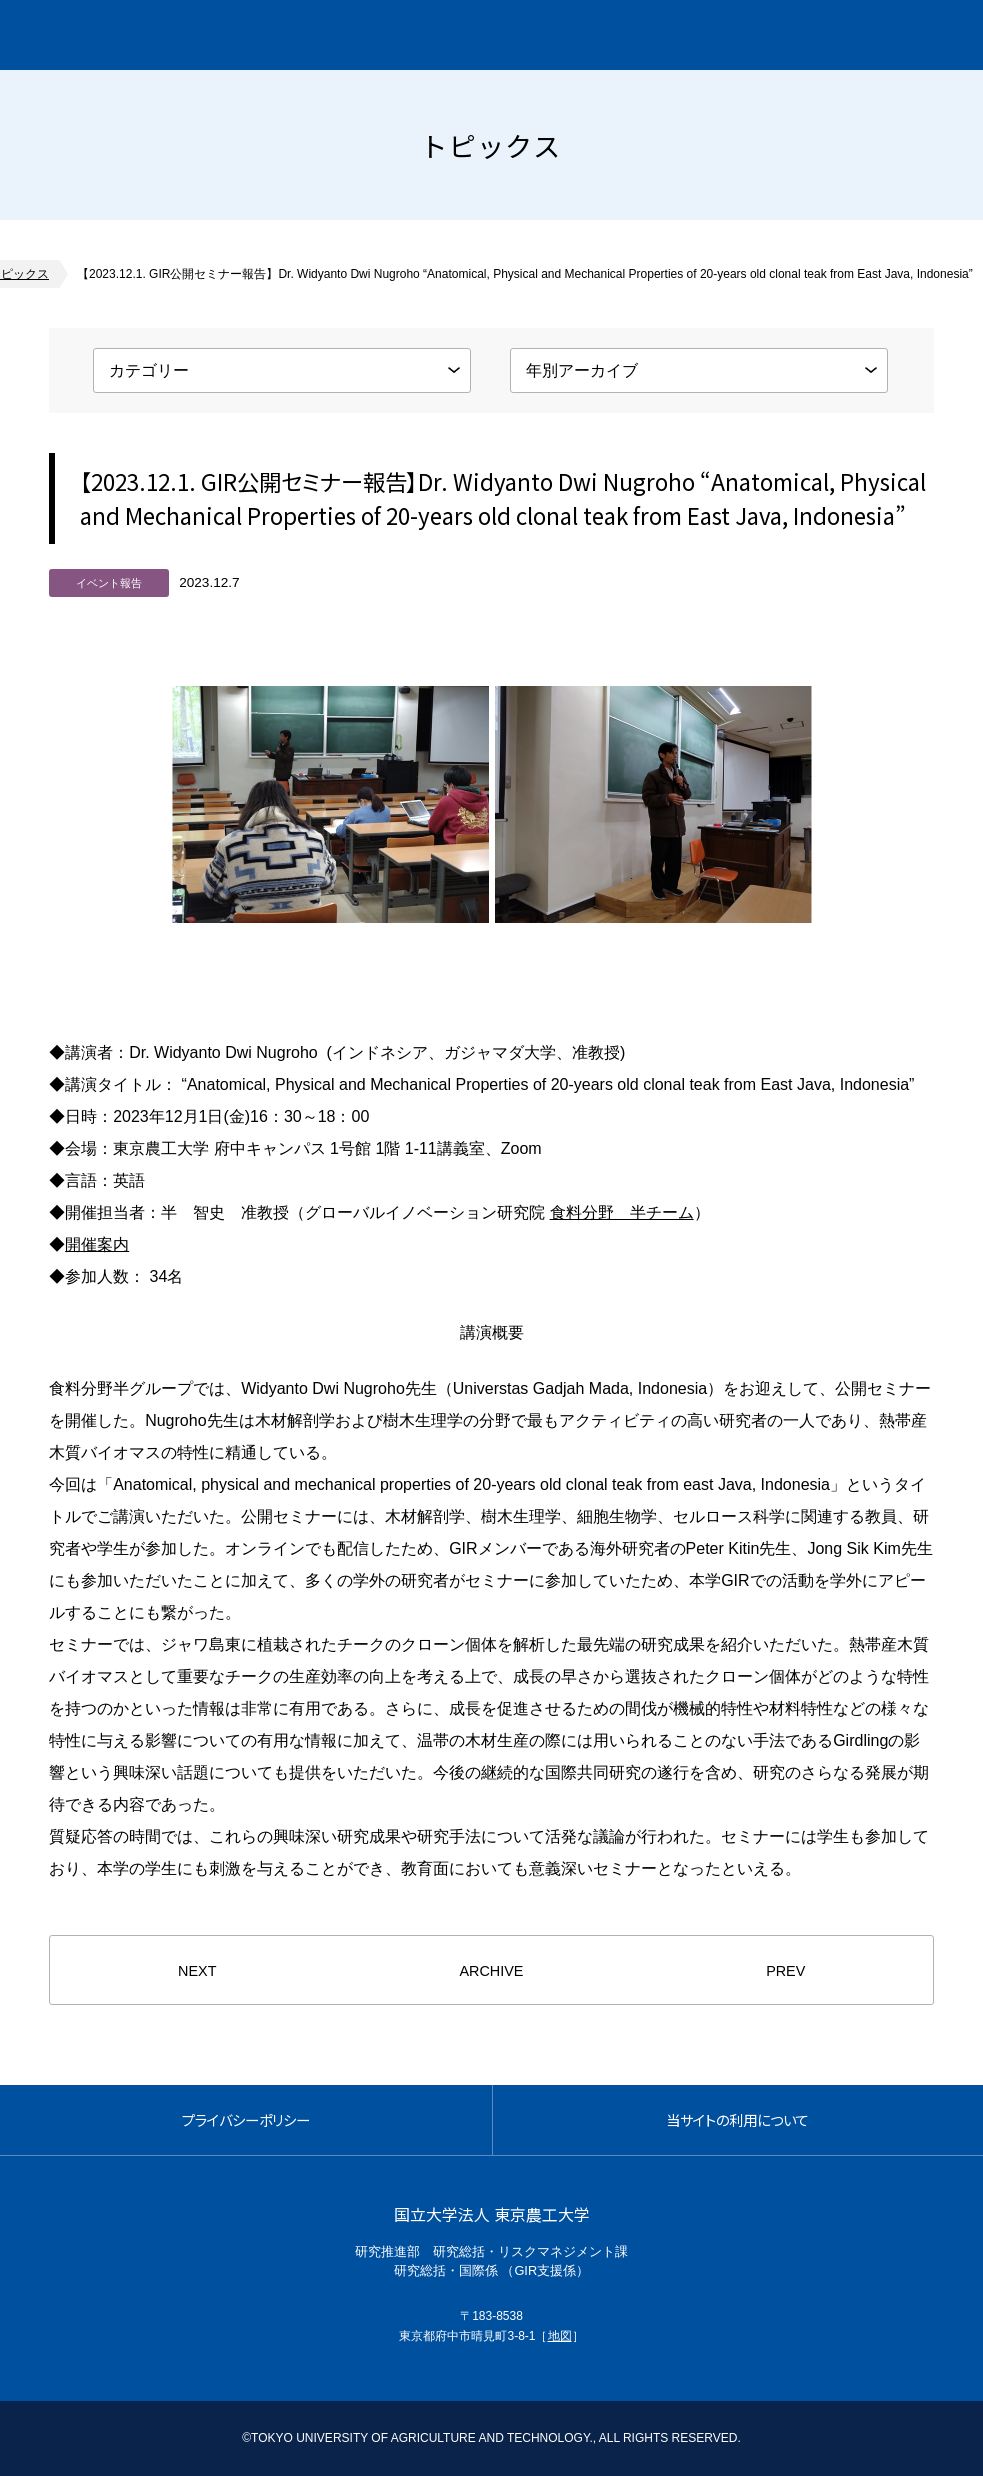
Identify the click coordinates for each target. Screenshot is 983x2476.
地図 (560, 2336)
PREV (785, 1971)
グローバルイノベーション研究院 (196, 35)
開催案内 (97, 1244)
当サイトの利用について (737, 2119)
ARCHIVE (491, 1971)
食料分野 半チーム (622, 1212)
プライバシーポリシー (246, 2119)
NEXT (197, 1971)
